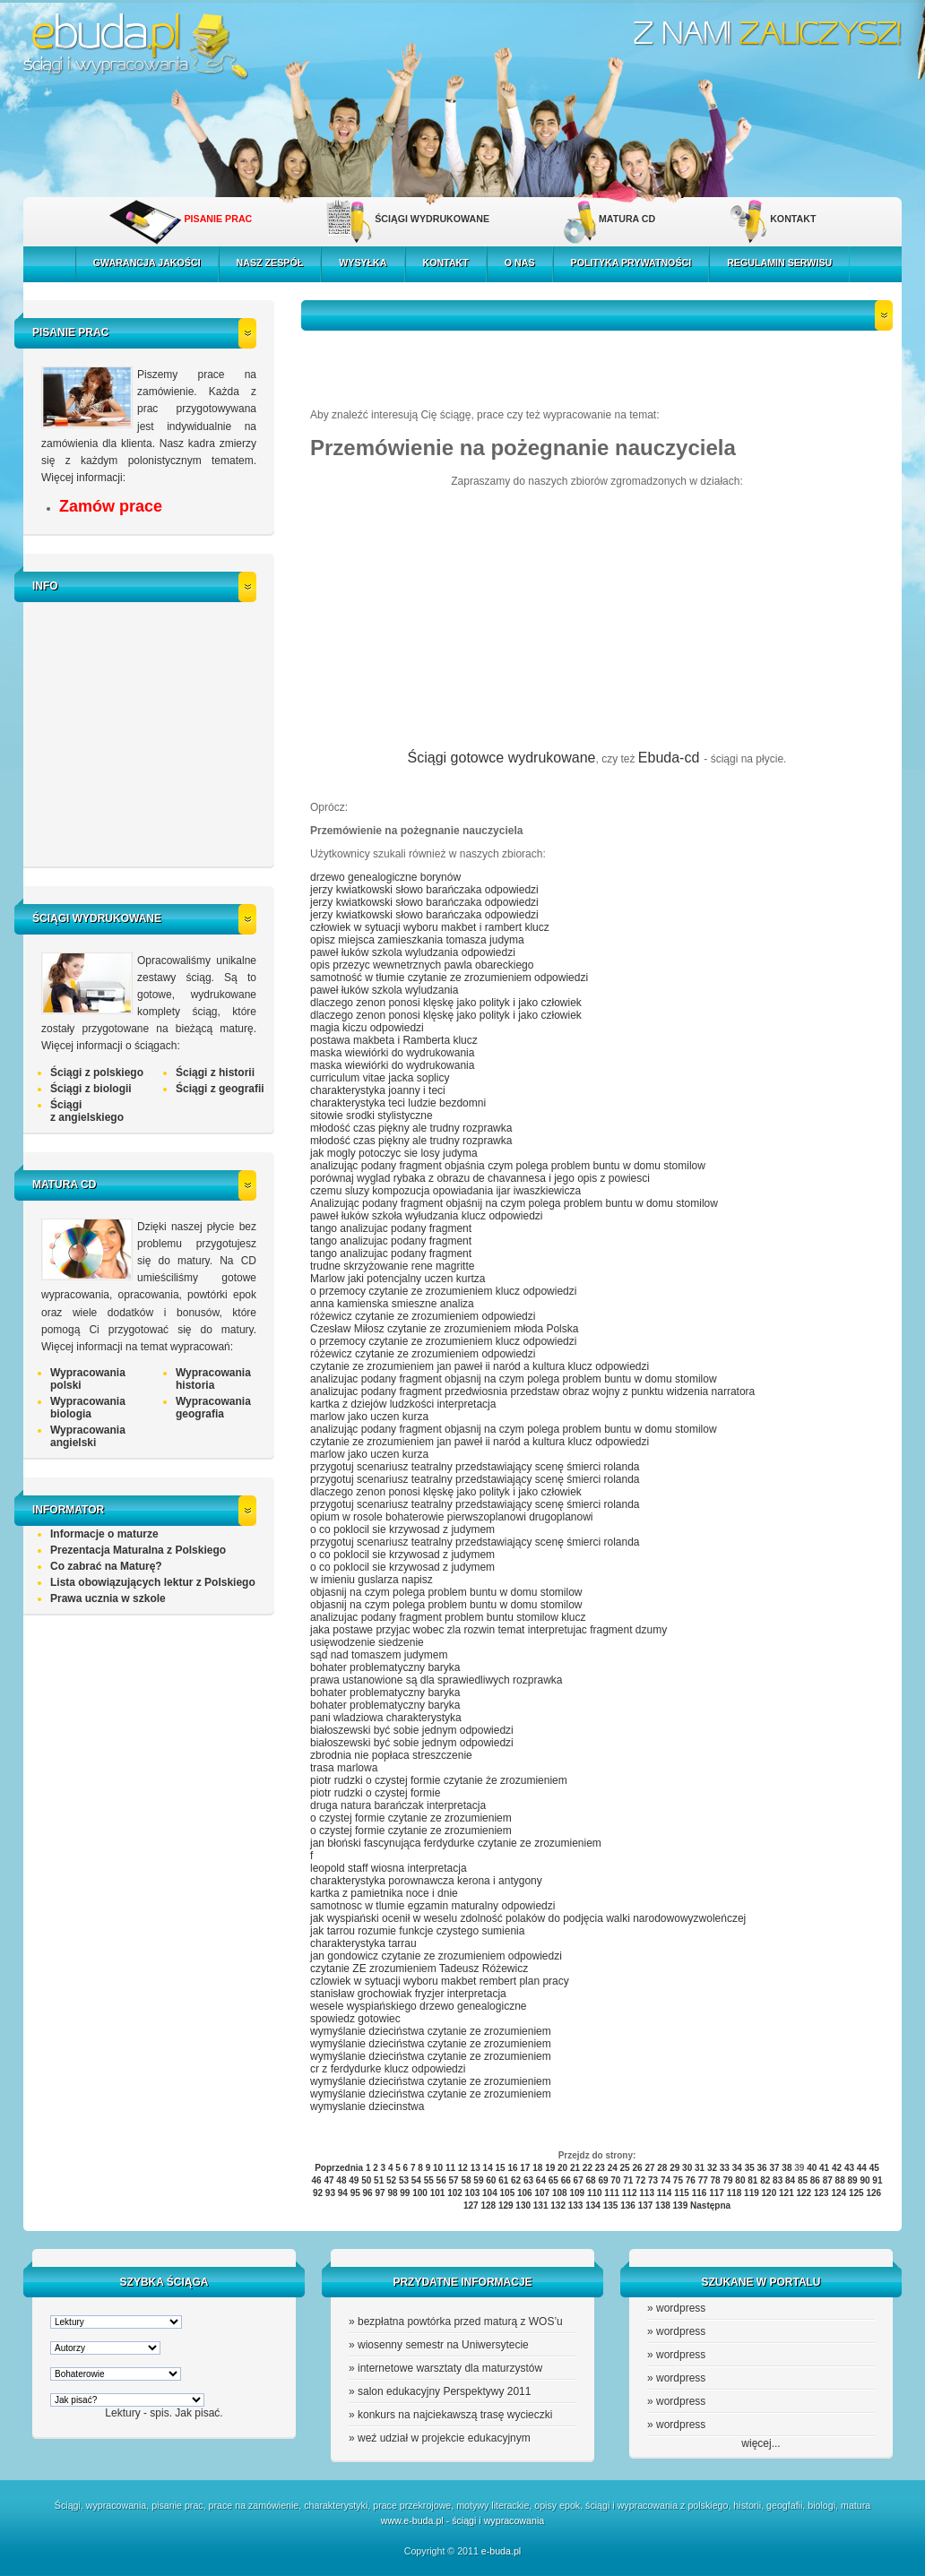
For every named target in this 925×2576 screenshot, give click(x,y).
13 (475, 2168)
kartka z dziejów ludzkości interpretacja (403, 1404)
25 (625, 2168)
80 (740, 2180)
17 (525, 2168)
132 (558, 2205)
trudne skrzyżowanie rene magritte (392, 1266)
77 (703, 2180)
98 (392, 2193)
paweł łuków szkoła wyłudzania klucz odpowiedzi (426, 1216)
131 (541, 2205)
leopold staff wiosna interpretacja (388, 1868)
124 (838, 2193)
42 (837, 2168)
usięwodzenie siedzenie (367, 1642)
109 (576, 2193)
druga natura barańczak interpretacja (398, 1805)
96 (368, 2193)
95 (355, 2193)
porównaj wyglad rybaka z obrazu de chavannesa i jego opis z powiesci (480, 1178)
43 (849, 2168)
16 (512, 2168)
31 (700, 2168)
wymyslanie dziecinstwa (367, 2106)
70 (615, 2180)
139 (680, 2205)
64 (541, 2180)
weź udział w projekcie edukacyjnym (444, 2438)
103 (472, 2193)
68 (590, 2180)
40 (812, 2168)
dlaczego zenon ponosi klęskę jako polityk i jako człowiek (446, 1002)
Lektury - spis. (138, 2413)
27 (649, 2168)
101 (437, 2193)
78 (716, 2180)
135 (610, 2205)
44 (862, 2168)
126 (873, 2193)
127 (471, 2205)
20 (562, 2168)
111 (611, 2193)
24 (613, 2168)
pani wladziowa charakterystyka (386, 1717)
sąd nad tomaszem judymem (378, 1655)
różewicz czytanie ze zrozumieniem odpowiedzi (422, 1316)
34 (737, 2168)
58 (466, 2180)
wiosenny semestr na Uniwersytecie (443, 2345)
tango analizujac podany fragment (390, 1228)
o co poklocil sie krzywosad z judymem (402, 1529)
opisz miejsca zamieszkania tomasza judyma (417, 940)
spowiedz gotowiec (355, 2018)
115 (681, 2193)
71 (628, 2180)
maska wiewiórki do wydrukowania (392, 1053)
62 (516, 2180)
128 (488, 2205)
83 (777, 2180)
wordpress (680, 2308)
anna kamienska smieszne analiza (392, 1303)
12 (463, 2168)
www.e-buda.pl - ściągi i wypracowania (462, 2520)
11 (450, 2168)
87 (828, 2180)
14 (488, 2168)
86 (815, 2180)
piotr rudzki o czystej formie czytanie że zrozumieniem (438, 1780)
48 (341, 2180)
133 (576, 2205)
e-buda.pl (501, 2551)
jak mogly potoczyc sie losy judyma (394, 1153)
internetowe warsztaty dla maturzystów (450, 2368)
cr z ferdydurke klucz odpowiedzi (387, 2069)
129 (506, 2205)
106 (524, 2193)
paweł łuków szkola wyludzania (384, 990)
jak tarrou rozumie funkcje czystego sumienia (417, 1931)
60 (491, 2180)
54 (416, 2180)
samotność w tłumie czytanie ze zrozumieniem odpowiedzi (449, 977)
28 (662, 2168)
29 (674, 2168)
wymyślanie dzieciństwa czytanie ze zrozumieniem (430, 2031)
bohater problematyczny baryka (385, 1667)
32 (712, 2168)
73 (653, 2180)
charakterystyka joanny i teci (377, 1090)
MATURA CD (627, 218)
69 (603, 2180)
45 (874, 2168)
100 (420, 2193)
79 (727, 2180)
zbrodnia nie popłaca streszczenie (391, 1755)
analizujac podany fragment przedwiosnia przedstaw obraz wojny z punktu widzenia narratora (532, 1391)
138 (662, 2205)
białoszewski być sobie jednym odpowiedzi (412, 1730)
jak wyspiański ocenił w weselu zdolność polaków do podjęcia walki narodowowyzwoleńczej (528, 1918)
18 (537, 2168)
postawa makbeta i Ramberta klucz (394, 1040)
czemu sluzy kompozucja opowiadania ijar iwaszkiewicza (445, 1191)
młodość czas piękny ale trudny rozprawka (411, 1128)
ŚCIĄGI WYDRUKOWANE (432, 218)
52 (391, 2180)
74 (665, 2180)
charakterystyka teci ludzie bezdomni (398, 1103)
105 (507, 2193)
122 (804, 2193)
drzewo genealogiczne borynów (385, 877)
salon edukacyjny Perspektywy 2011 (444, 2391)
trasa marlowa (343, 1768)
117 (716, 2193)
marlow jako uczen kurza (369, 1416)
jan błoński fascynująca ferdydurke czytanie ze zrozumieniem (455, 1843)
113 (646, 2193)
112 (629, 2193)
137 (645, 2205)
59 (478, 2180)
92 (318, 2193)
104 (489, 2193)
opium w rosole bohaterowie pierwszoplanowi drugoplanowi (451, 1517)
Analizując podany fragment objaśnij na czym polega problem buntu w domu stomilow (514, 1203)
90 (864, 2180)
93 (330, 2193)
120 (769, 2193)
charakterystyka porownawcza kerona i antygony (426, 1880)
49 (354, 2180)
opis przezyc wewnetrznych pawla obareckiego (421, 965)
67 (579, 2180)
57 (454, 2180)
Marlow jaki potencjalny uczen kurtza (397, 1278)
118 (734, 2193)
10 (438, 2168)
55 (429, 2180)
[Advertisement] (153, 732)
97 (380, 2193)
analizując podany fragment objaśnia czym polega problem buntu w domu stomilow (507, 1165)
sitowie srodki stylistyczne (371, 1115)
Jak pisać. (198, 2413)
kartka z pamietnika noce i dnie (384, 1893)
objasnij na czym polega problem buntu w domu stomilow (446, 1592)
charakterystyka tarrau (363, 1943)
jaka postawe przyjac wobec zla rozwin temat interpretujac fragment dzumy (488, 1630)
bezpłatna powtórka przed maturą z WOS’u (460, 2321)
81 (752, 2180)
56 (441, 2180)
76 (691, 2180)
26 (637, 2168)
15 (501, 2168)
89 (853, 2180)
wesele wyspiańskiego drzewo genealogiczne (418, 2006)
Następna (710, 2205)
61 (503, 2180)
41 (824, 2168)
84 (790, 2180)
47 (328, 2180)
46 (317, 2180)
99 (405, 2193)
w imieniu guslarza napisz (371, 1579)
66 (566, 2180)
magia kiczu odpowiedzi (367, 1027)
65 (553, 2180)
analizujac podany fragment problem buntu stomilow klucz (448, 1617)
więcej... (760, 2443)
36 (762, 2168)
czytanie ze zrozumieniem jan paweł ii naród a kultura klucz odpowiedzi (479, 1366)
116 (699, 2193)
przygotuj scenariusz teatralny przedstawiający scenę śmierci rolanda (475, 1466)
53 (404, 2180)
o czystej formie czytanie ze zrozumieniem (411, 1818)
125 (856, 2193)
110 (594, 2193)
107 (541, 2193)
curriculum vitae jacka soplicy (379, 1078)
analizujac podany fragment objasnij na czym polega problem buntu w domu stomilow (513, 1379)
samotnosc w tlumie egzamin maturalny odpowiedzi (432, 1906)
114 (664, 2193)
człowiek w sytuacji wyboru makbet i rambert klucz (429, 927)
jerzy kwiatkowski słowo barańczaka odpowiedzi (424, 889)
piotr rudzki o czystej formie (375, 1793)
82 (765, 2180)
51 (379, 2180)
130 (523, 2205)
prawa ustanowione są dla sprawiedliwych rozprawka (436, 1680)
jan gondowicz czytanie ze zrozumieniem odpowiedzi (436, 1956)
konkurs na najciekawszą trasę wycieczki (455, 2414)
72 (640, 2180)
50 (366, 2180)
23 (600, 2168)
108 (559, 2193)
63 (528, 2180)
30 (687, 2168)
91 (877, 2180)
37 (774, 2168)
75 (678, 2180)
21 (575, 2168)
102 (454, 2193)
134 (593, 2205)
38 (786, 2168)
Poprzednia (339, 2168)
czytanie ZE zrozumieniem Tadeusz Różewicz (419, 1968)
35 (750, 2168)
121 (786, 2193)
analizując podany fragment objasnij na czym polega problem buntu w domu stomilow (513, 1429)
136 (627, 2205)
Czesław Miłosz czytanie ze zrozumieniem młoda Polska (444, 1328)
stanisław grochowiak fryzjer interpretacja (408, 1993)
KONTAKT (793, 218)
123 (821, 2193)
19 (550, 2168)
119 (751, 2193)
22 (587, 2168)
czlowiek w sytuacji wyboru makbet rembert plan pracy (439, 1981)
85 (803, 2180)
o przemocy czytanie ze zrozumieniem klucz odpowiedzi (443, 1291)
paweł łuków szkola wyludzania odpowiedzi (412, 952)
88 (840, 2180)
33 (725, 2168)
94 (343, 2193)
